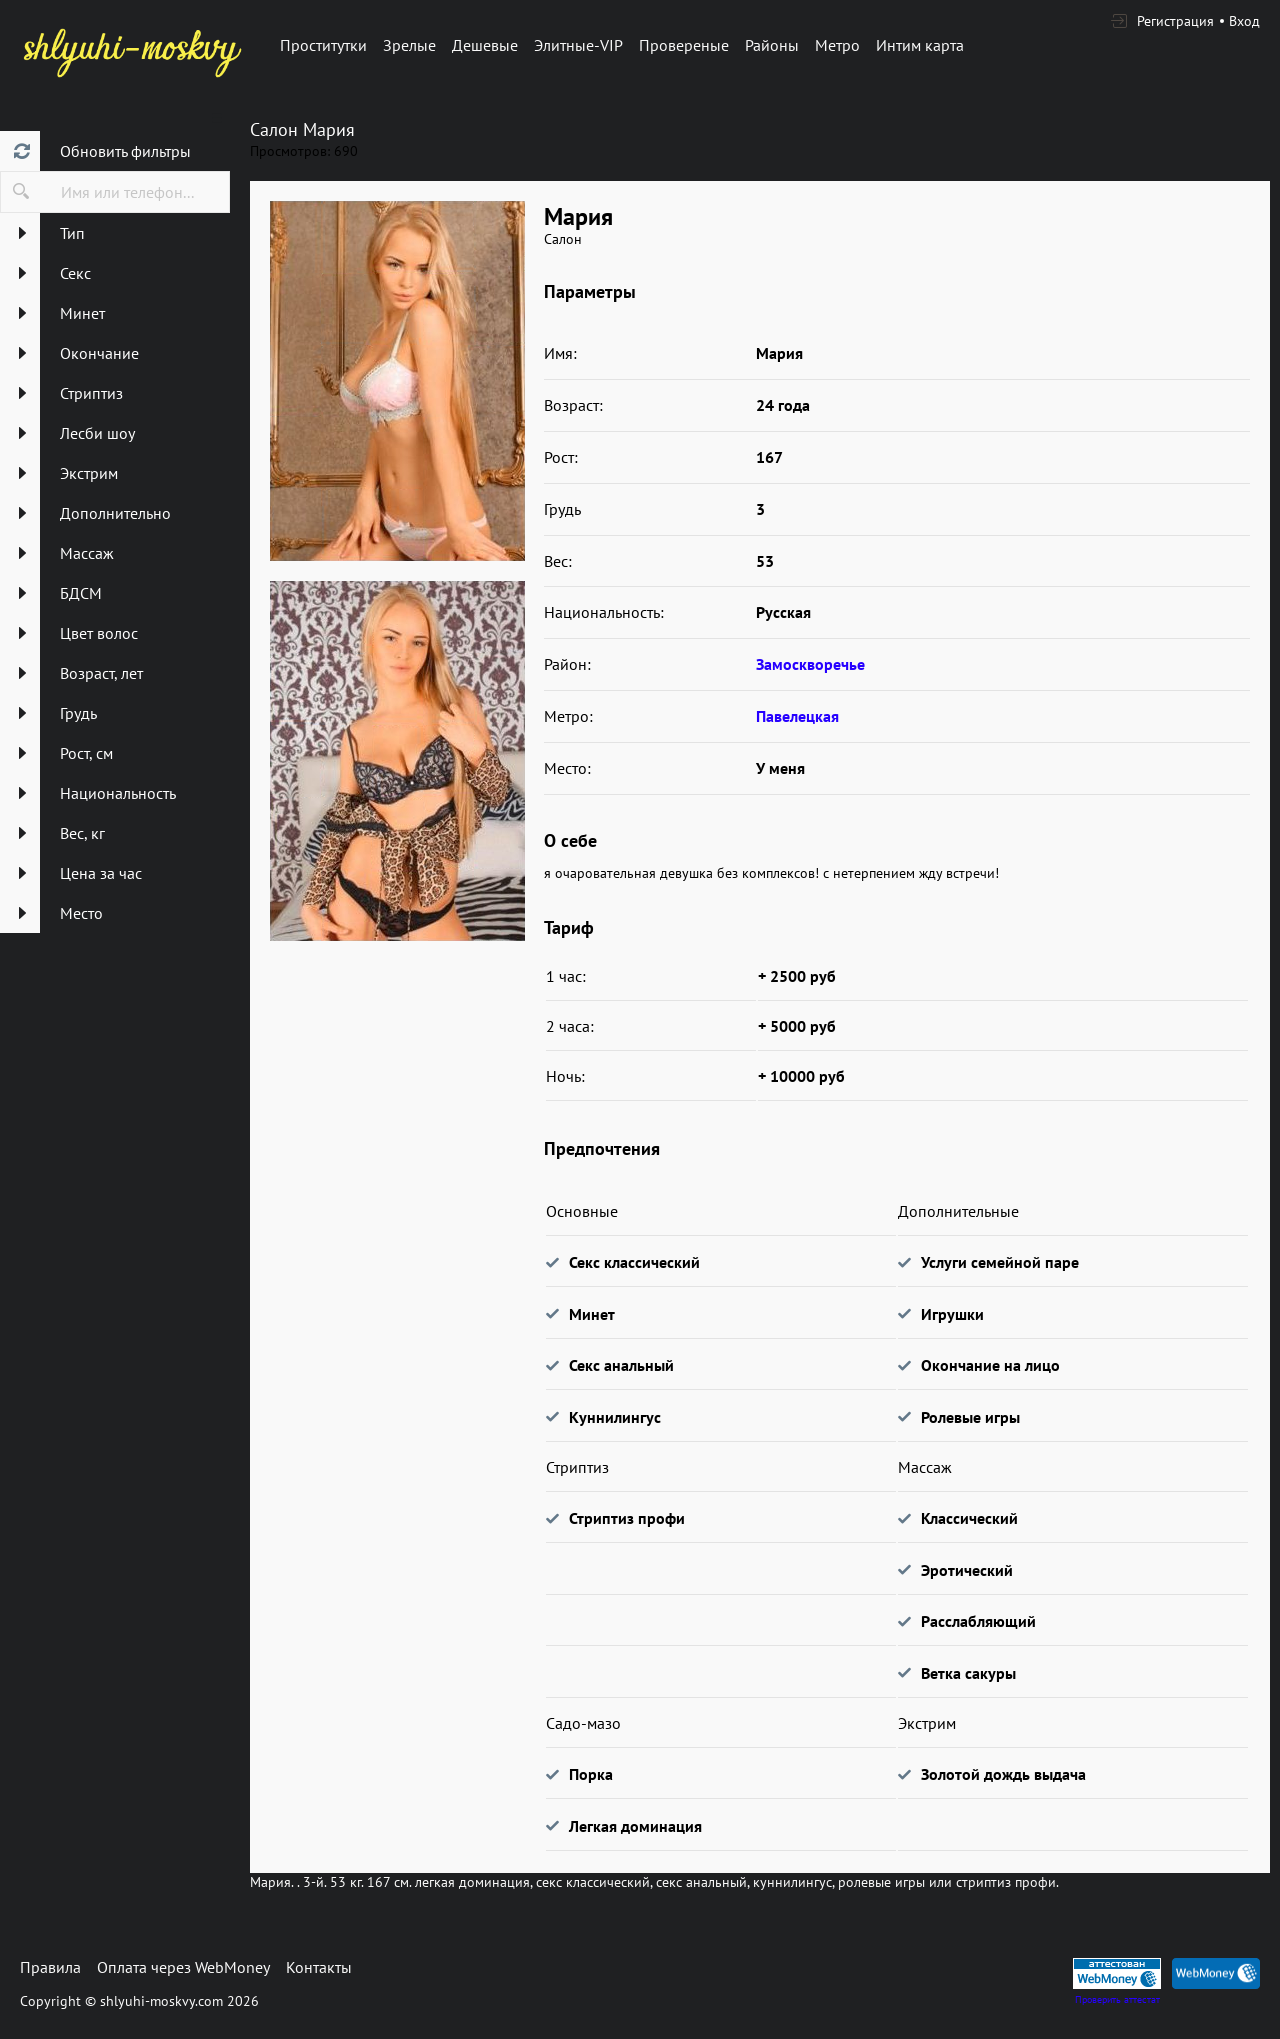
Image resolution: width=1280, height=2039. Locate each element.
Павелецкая (797, 716)
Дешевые (485, 45)
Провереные (684, 45)
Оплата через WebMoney (183, 1967)
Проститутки (323, 45)
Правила (50, 1967)
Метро (837, 45)
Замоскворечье (810, 664)
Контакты (319, 1967)
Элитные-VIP (578, 45)
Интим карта (920, 45)
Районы (772, 45)
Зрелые (409, 45)
